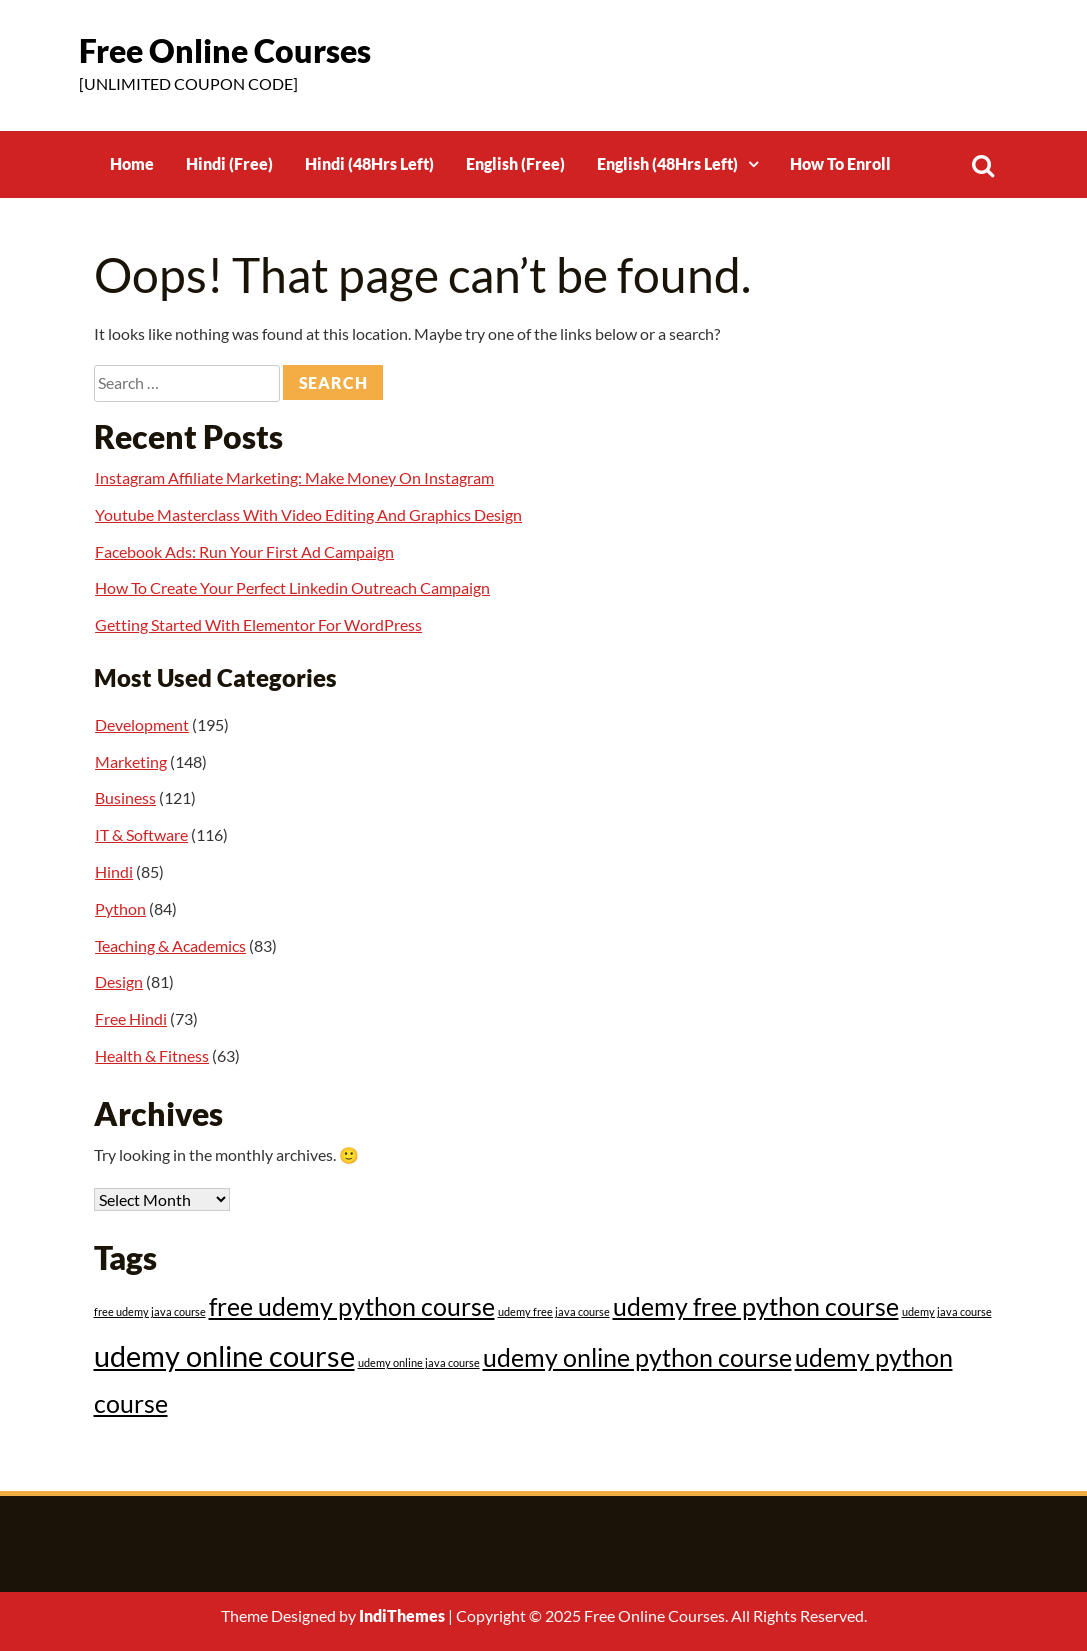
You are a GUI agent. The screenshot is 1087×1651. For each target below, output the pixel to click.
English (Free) (515, 163)
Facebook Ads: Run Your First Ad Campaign (244, 551)
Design (119, 981)
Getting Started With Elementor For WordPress (258, 624)
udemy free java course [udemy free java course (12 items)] (554, 1311)
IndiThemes (402, 1615)
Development (142, 724)
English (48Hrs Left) (667, 163)
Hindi (114, 871)
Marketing (131, 761)
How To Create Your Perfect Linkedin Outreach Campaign (292, 587)
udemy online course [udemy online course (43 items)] (224, 1355)
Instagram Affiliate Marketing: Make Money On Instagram (294, 477)
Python (120, 908)
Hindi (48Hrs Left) (369, 163)
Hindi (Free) (229, 163)
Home (132, 163)
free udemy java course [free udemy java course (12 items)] (150, 1311)
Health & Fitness (152, 1055)
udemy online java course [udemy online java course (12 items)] (419, 1362)
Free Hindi (131, 1018)
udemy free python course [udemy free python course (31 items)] (756, 1306)
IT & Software (141, 834)
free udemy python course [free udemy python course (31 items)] (352, 1306)
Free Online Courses (225, 50)
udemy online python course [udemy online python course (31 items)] (637, 1357)
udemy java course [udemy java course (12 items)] (947, 1311)
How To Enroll (840, 163)
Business (125, 797)
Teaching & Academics (170, 945)
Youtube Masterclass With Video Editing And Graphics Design (308, 514)
